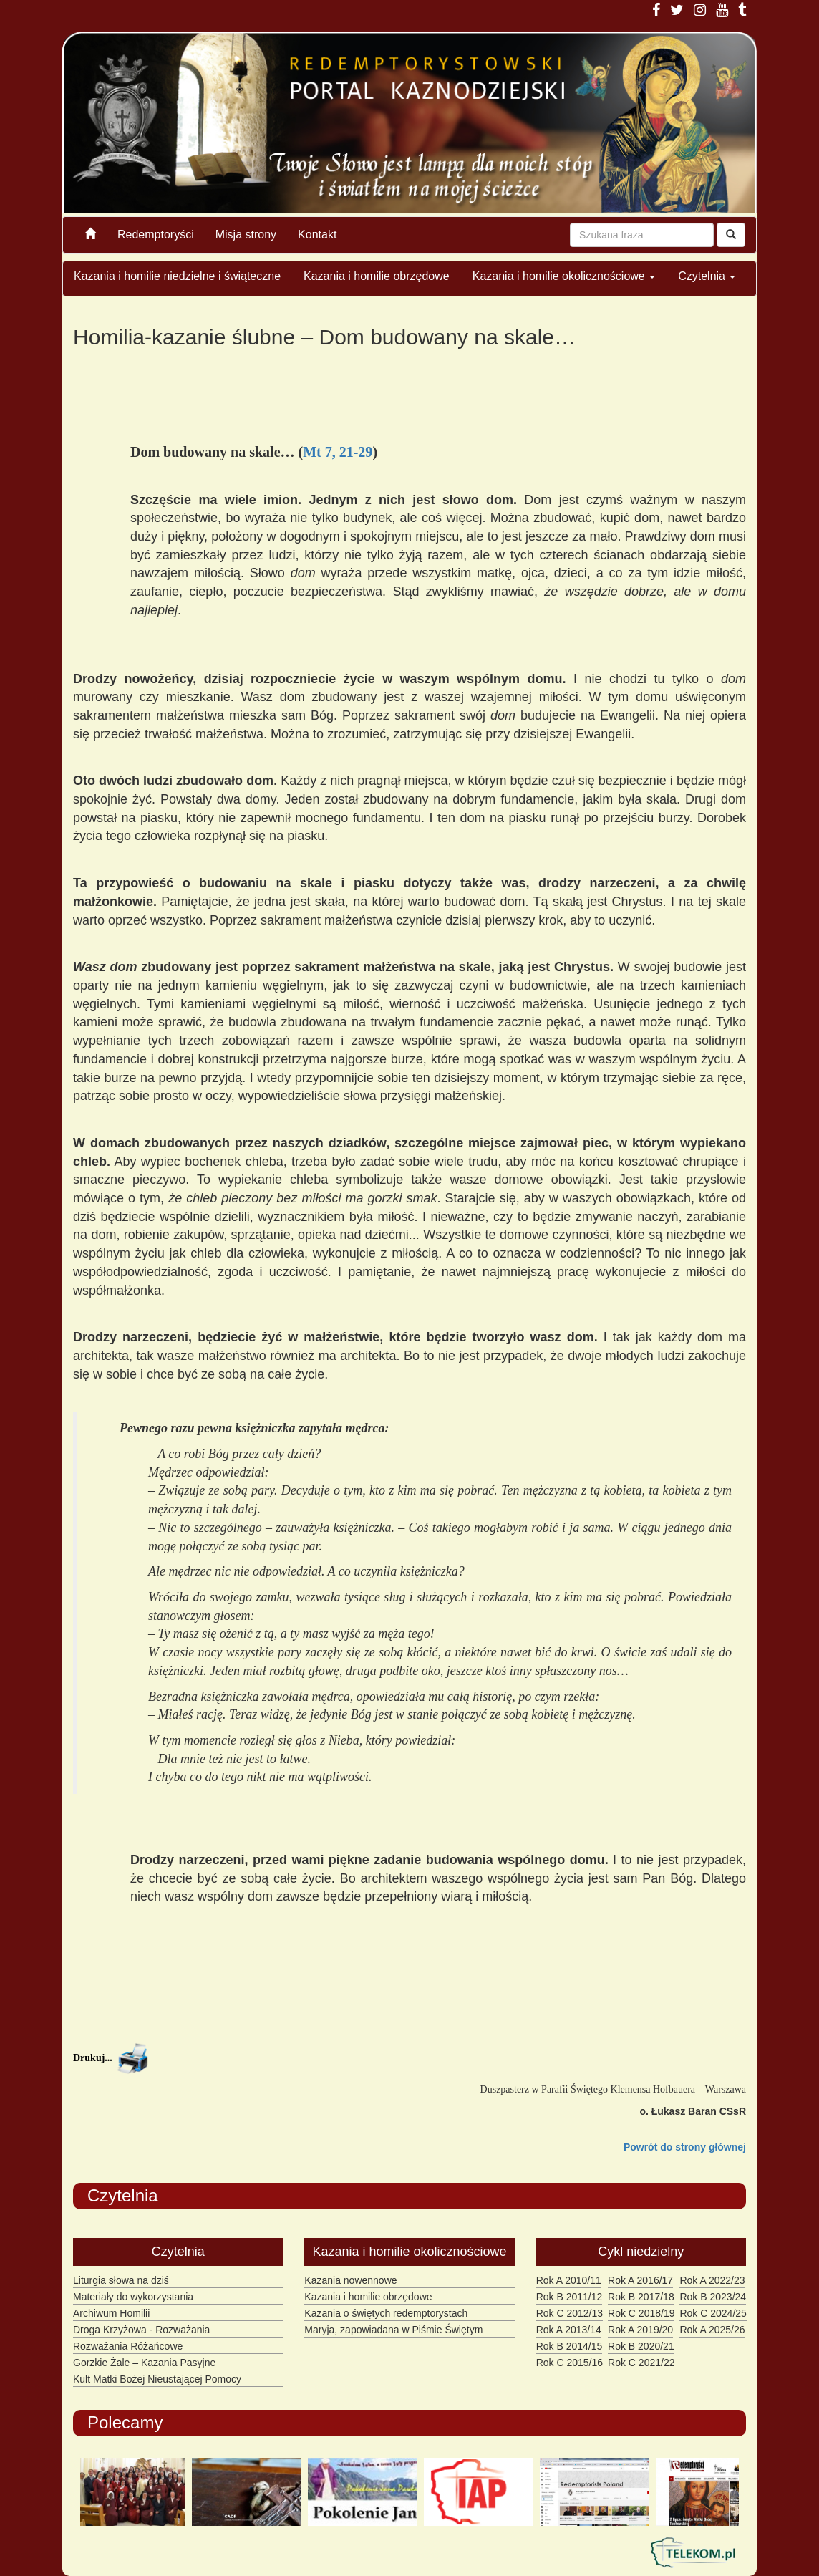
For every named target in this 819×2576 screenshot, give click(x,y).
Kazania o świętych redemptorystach (385, 2313)
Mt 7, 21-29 (337, 452)
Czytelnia (706, 276)
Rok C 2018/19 (641, 2313)
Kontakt (317, 234)
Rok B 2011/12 (569, 2296)
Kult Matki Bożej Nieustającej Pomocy (157, 2379)
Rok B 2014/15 (569, 2346)
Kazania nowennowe (350, 2280)
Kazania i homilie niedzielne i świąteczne (177, 276)
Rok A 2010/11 (568, 2280)
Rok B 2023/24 (712, 2296)
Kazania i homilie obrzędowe (377, 276)
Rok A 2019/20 (640, 2329)
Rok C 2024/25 (712, 2313)
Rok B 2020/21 (641, 2346)
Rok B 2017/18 (641, 2296)
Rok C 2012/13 (569, 2313)
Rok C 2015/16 (569, 2362)
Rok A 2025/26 (712, 2329)
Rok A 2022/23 (712, 2280)
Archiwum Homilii (111, 2313)
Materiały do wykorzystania (133, 2296)
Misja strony (245, 234)
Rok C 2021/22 (641, 2362)
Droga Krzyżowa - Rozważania (141, 2329)
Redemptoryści (155, 234)
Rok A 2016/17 (640, 2280)
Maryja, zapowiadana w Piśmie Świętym (393, 2329)
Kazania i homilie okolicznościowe (563, 276)
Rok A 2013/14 (568, 2329)
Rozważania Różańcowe (128, 2346)
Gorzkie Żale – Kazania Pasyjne (144, 2362)
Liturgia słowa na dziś (121, 2280)
